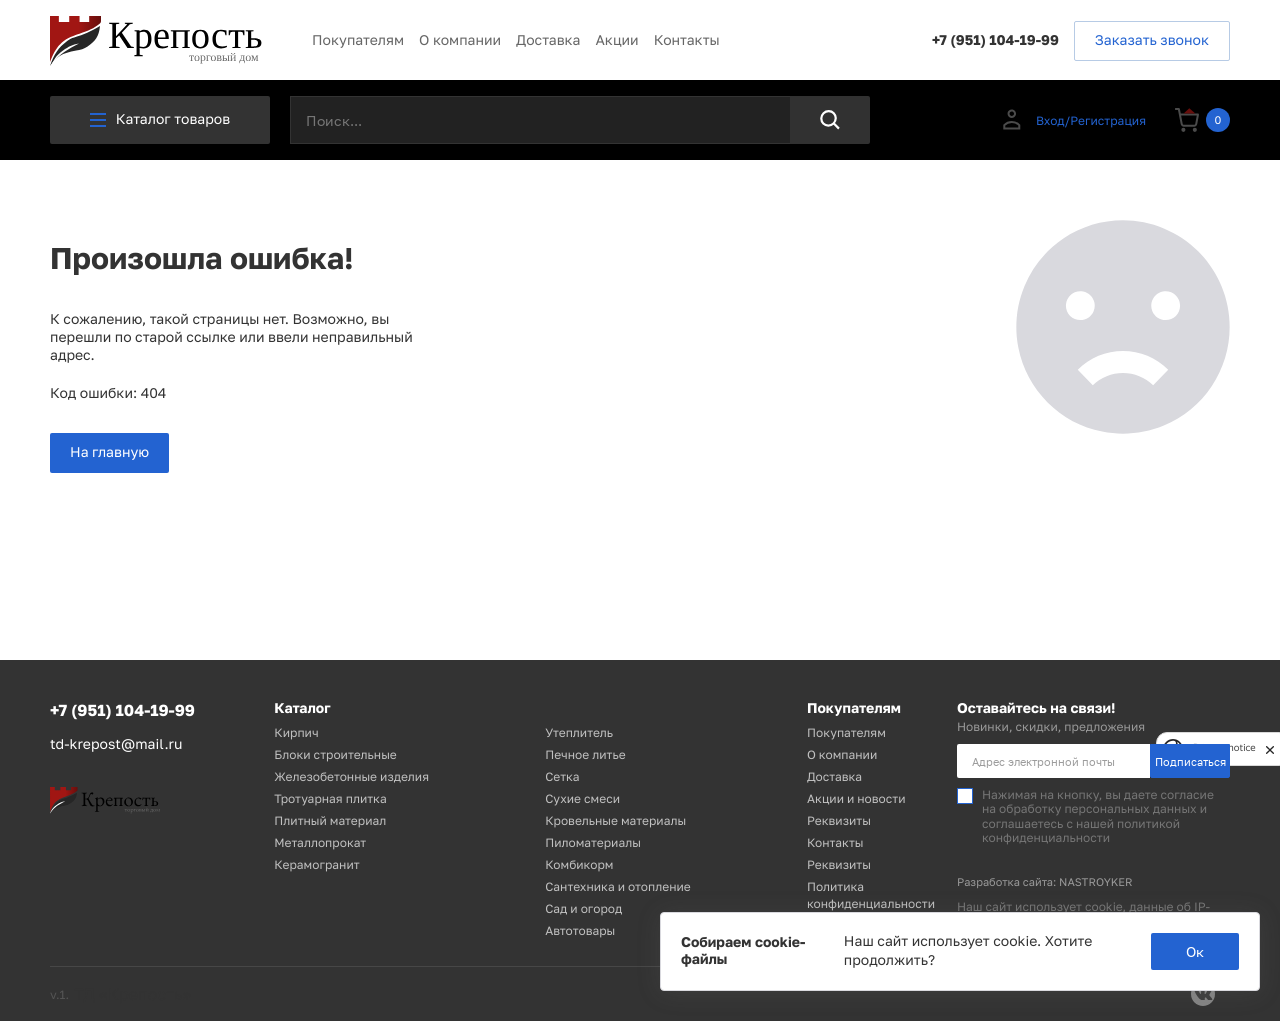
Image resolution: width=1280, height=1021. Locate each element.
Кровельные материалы (615, 820)
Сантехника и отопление (618, 886)
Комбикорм (579, 864)
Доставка (548, 40)
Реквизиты (839, 820)
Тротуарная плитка (330, 798)
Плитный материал (330, 820)
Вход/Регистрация (1072, 120)
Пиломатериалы (593, 842)
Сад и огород (583, 908)
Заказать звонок (1152, 40)
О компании (460, 40)
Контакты (687, 40)
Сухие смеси (582, 798)
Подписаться (1190, 761)
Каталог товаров (160, 119)
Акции (616, 40)
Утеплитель (579, 732)
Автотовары (580, 930)
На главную (109, 452)
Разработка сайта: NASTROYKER (1045, 882)
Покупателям (358, 40)
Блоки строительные (335, 754)
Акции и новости (856, 798)
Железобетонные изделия (351, 776)
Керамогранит (316, 864)
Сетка (562, 776)
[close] (1270, 749)
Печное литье (585, 754)
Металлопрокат (320, 842)
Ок (1195, 951)
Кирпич (296, 732)
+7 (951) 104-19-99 (995, 40)
